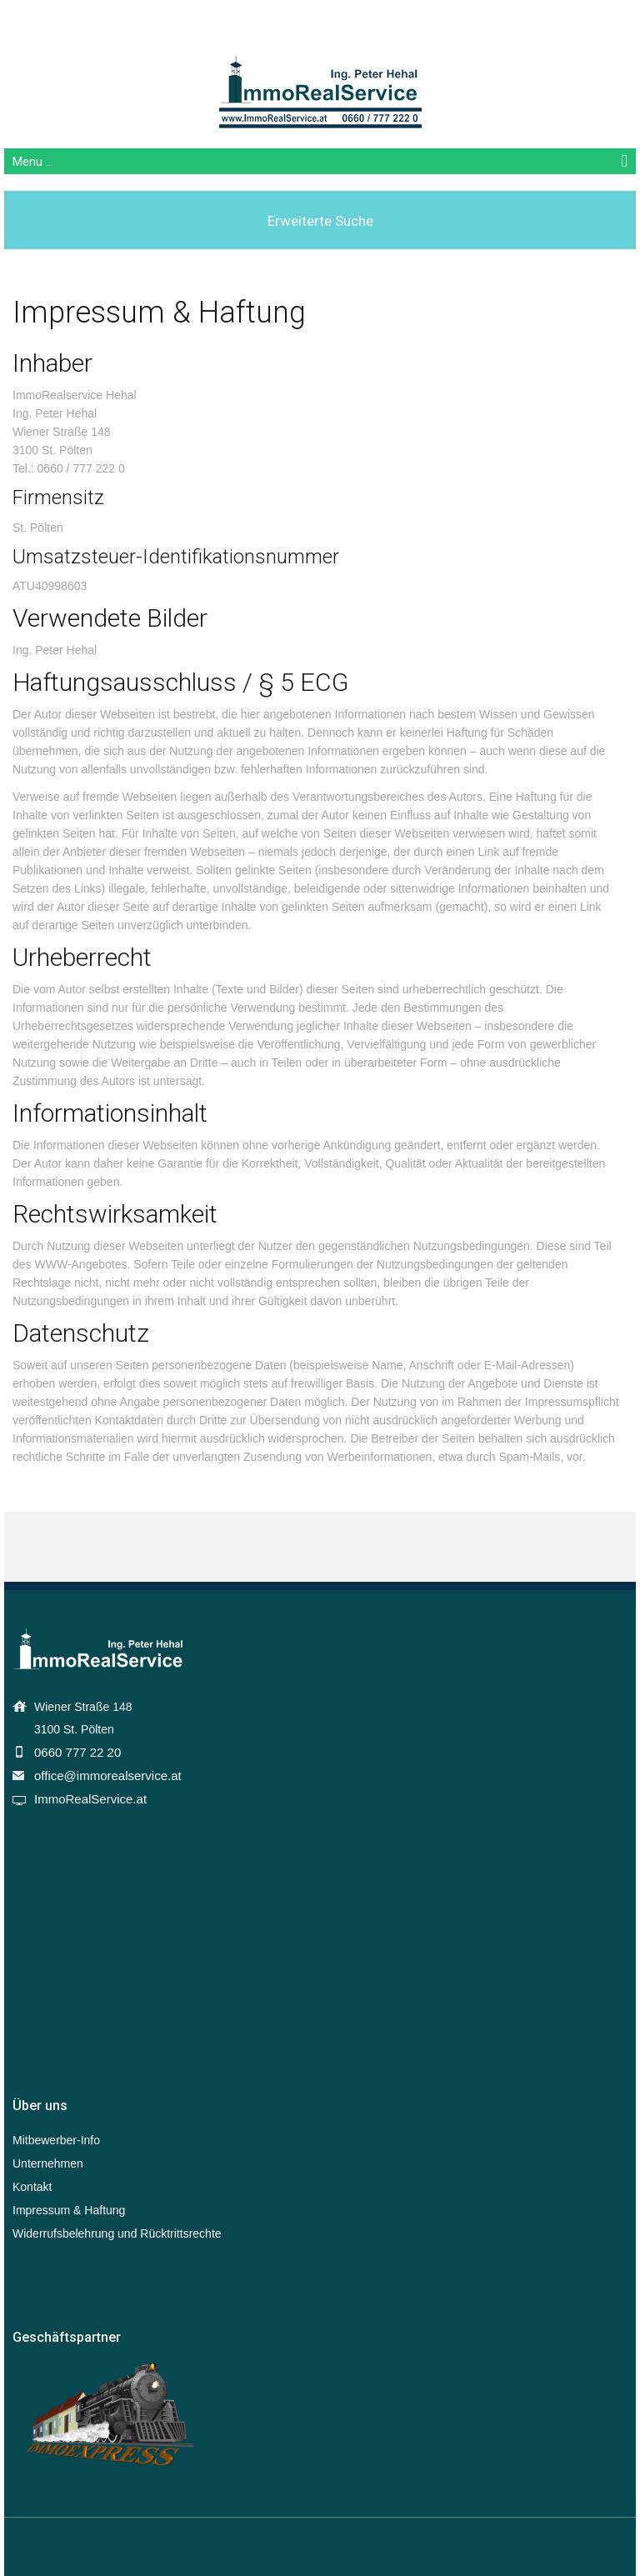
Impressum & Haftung (68, 2210)
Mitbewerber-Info (56, 2140)
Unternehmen (47, 2163)
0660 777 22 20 (77, 1752)
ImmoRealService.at (90, 1799)
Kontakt (32, 2186)
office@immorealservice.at (108, 1775)
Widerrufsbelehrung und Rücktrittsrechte (117, 2233)
